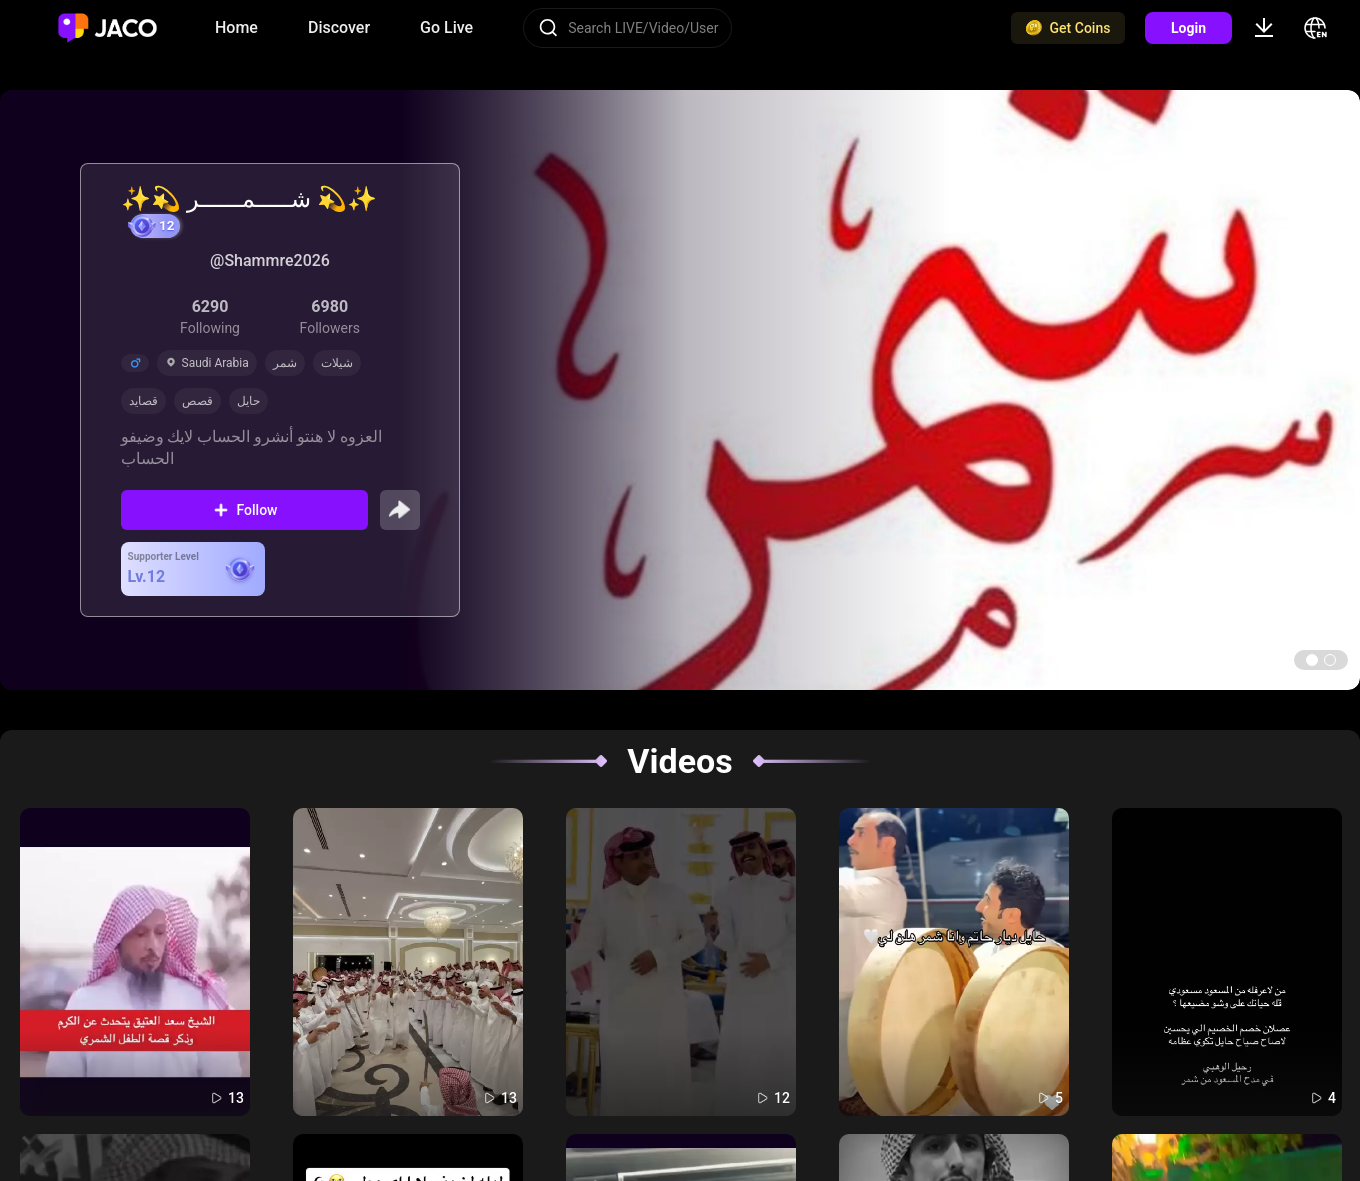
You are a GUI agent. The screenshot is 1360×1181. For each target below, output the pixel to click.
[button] (1312, 660)
